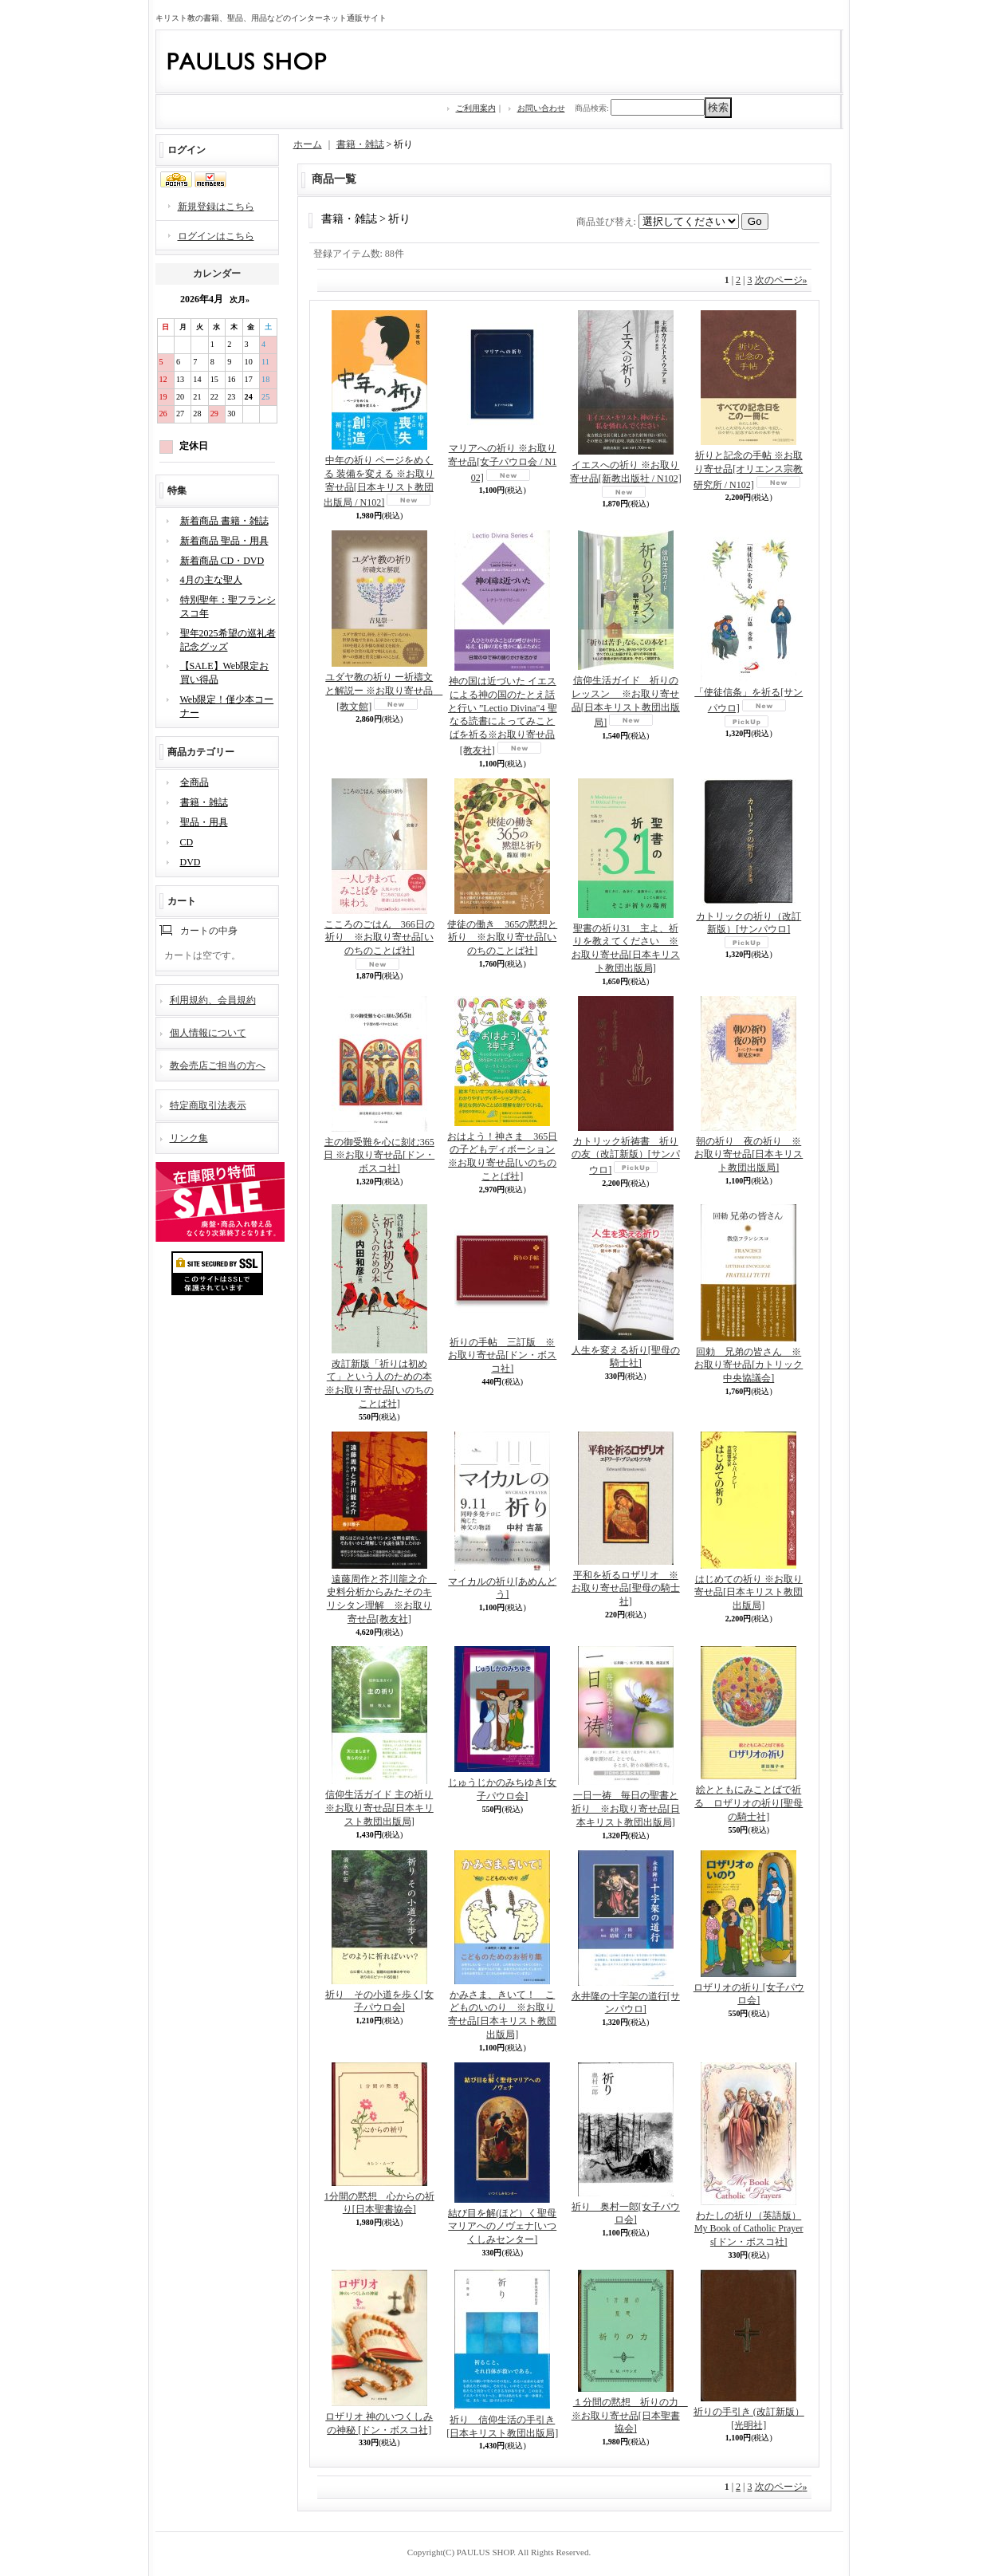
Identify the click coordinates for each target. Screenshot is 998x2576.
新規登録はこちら (216, 206)
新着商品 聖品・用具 (224, 540)
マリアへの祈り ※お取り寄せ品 (502, 463)
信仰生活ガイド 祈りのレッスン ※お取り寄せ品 (626, 701)
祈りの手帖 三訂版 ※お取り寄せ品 (502, 1356)
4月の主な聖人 (211, 579)
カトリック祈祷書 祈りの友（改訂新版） (626, 1156)
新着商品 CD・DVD (222, 560)
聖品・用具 (204, 822)
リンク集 (189, 1138)
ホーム (307, 144)
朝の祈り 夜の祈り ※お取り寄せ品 (748, 1155)
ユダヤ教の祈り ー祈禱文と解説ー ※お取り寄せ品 (383, 692)
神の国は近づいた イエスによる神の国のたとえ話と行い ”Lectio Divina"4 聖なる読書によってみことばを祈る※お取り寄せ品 (502, 716)
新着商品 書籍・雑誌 (224, 520)
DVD (190, 862)
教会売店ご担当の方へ (217, 1065)
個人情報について (208, 1032)
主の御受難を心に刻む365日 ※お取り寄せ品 (379, 1155)
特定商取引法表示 (208, 1105)
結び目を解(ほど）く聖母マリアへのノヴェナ (502, 2227)
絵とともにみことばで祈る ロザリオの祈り (748, 1803)
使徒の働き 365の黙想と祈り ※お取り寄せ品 (502, 938)
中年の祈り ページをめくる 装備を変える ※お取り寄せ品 (379, 481)
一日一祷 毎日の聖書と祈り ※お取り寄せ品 (626, 1809)
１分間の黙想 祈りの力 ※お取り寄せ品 (630, 2416)
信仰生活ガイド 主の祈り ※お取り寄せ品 (379, 1808)
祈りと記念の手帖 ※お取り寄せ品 (748, 470)
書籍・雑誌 (204, 802)
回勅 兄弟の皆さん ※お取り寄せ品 (748, 1365)
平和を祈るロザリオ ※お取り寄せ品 (626, 1589)
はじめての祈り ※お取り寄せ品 (748, 1593)
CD (187, 842)
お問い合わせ (541, 108)
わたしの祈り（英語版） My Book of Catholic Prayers (749, 2229)
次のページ (781, 280)
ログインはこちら (216, 236)
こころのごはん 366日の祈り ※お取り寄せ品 (379, 938)
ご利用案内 (476, 108)
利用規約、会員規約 (213, 1000)
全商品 (194, 782)
